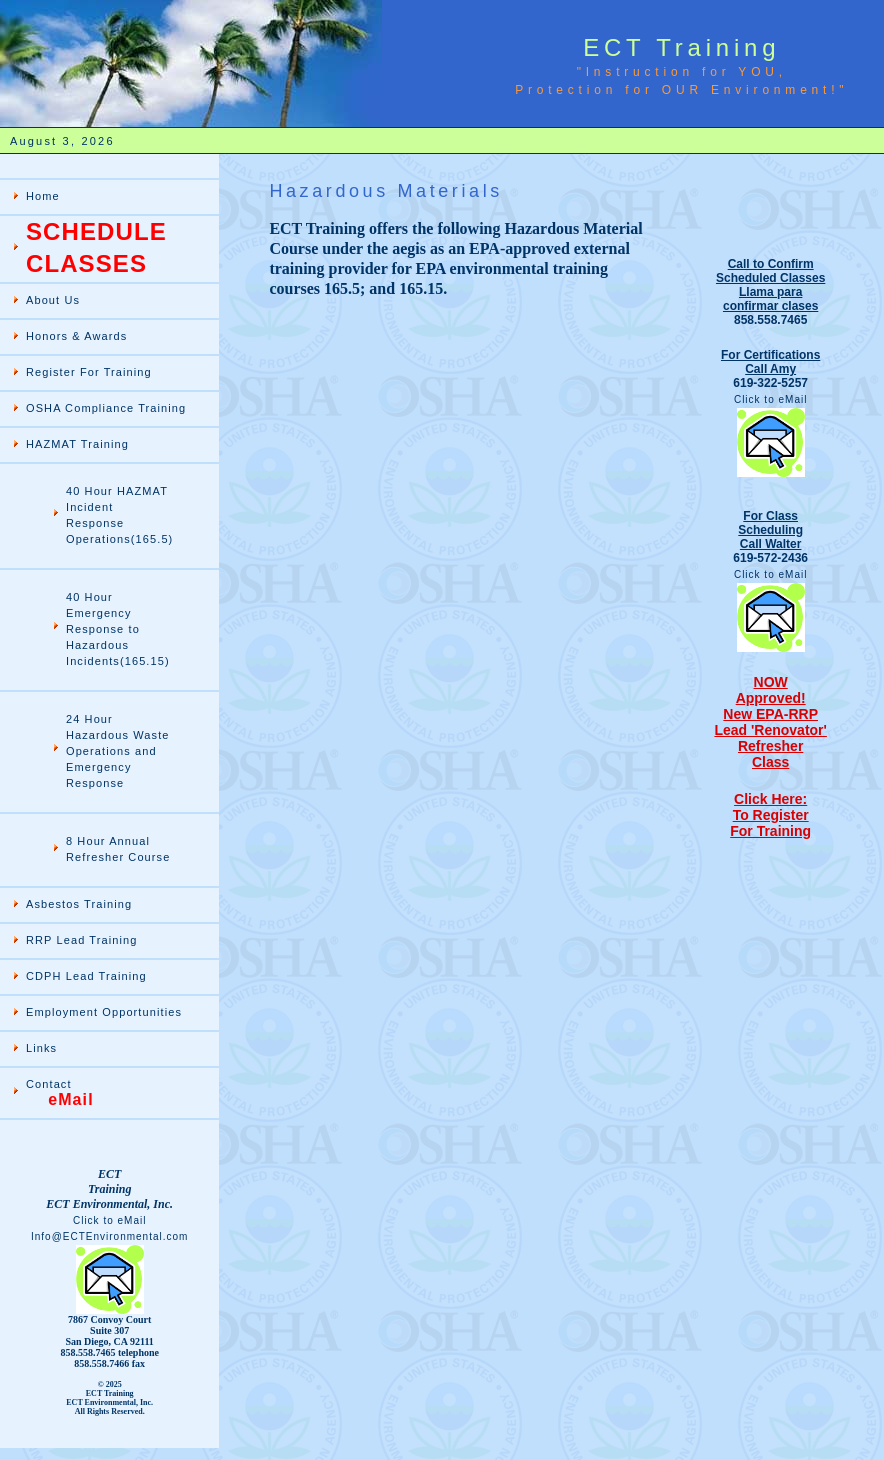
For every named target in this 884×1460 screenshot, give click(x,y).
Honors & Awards (76, 336)
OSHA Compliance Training (106, 408)
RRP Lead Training (81, 940)
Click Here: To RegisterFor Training (770, 815)
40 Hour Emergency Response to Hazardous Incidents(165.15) (118, 629)
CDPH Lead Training (86, 976)
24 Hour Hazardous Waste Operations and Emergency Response (118, 751)
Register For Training (89, 372)
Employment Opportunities (104, 1012)
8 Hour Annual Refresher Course (118, 849)
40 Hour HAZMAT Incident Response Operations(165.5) (119, 515)
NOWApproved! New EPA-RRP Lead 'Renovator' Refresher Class (770, 722)
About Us (53, 300)
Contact (60, 1093)
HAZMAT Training (77, 444)
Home (43, 196)
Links (41, 1048)
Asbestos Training (79, 904)
